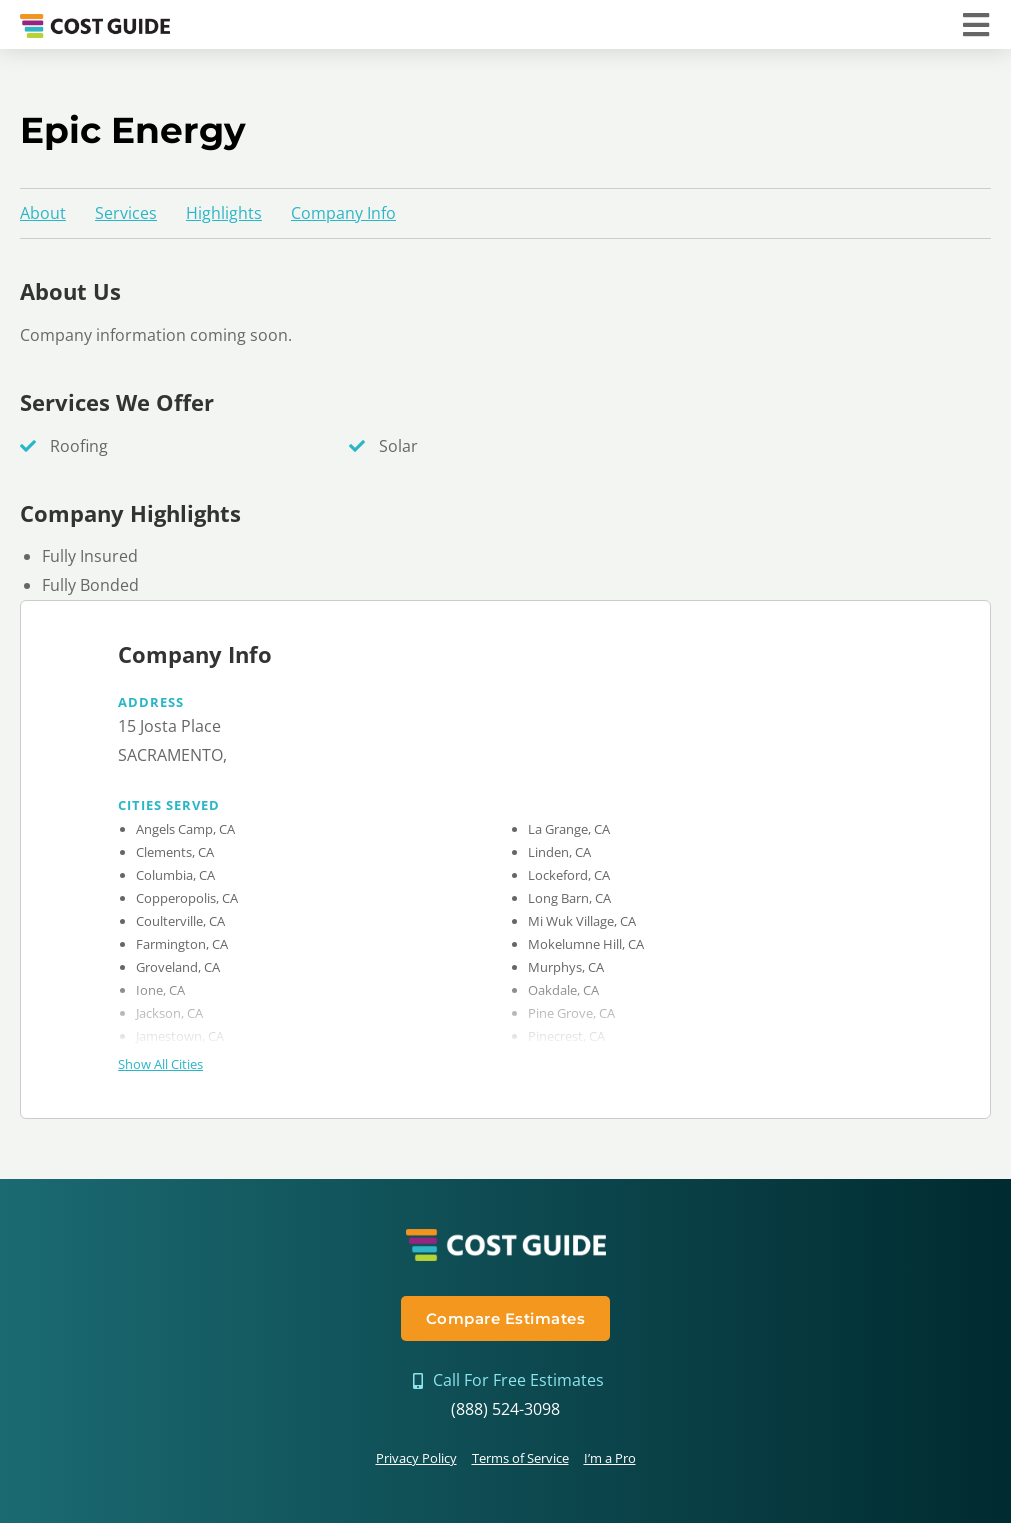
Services (126, 213)
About (43, 213)
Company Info (343, 213)
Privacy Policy (416, 1458)
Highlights (224, 213)
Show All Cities (160, 1064)
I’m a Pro (610, 1458)
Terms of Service (520, 1458)
